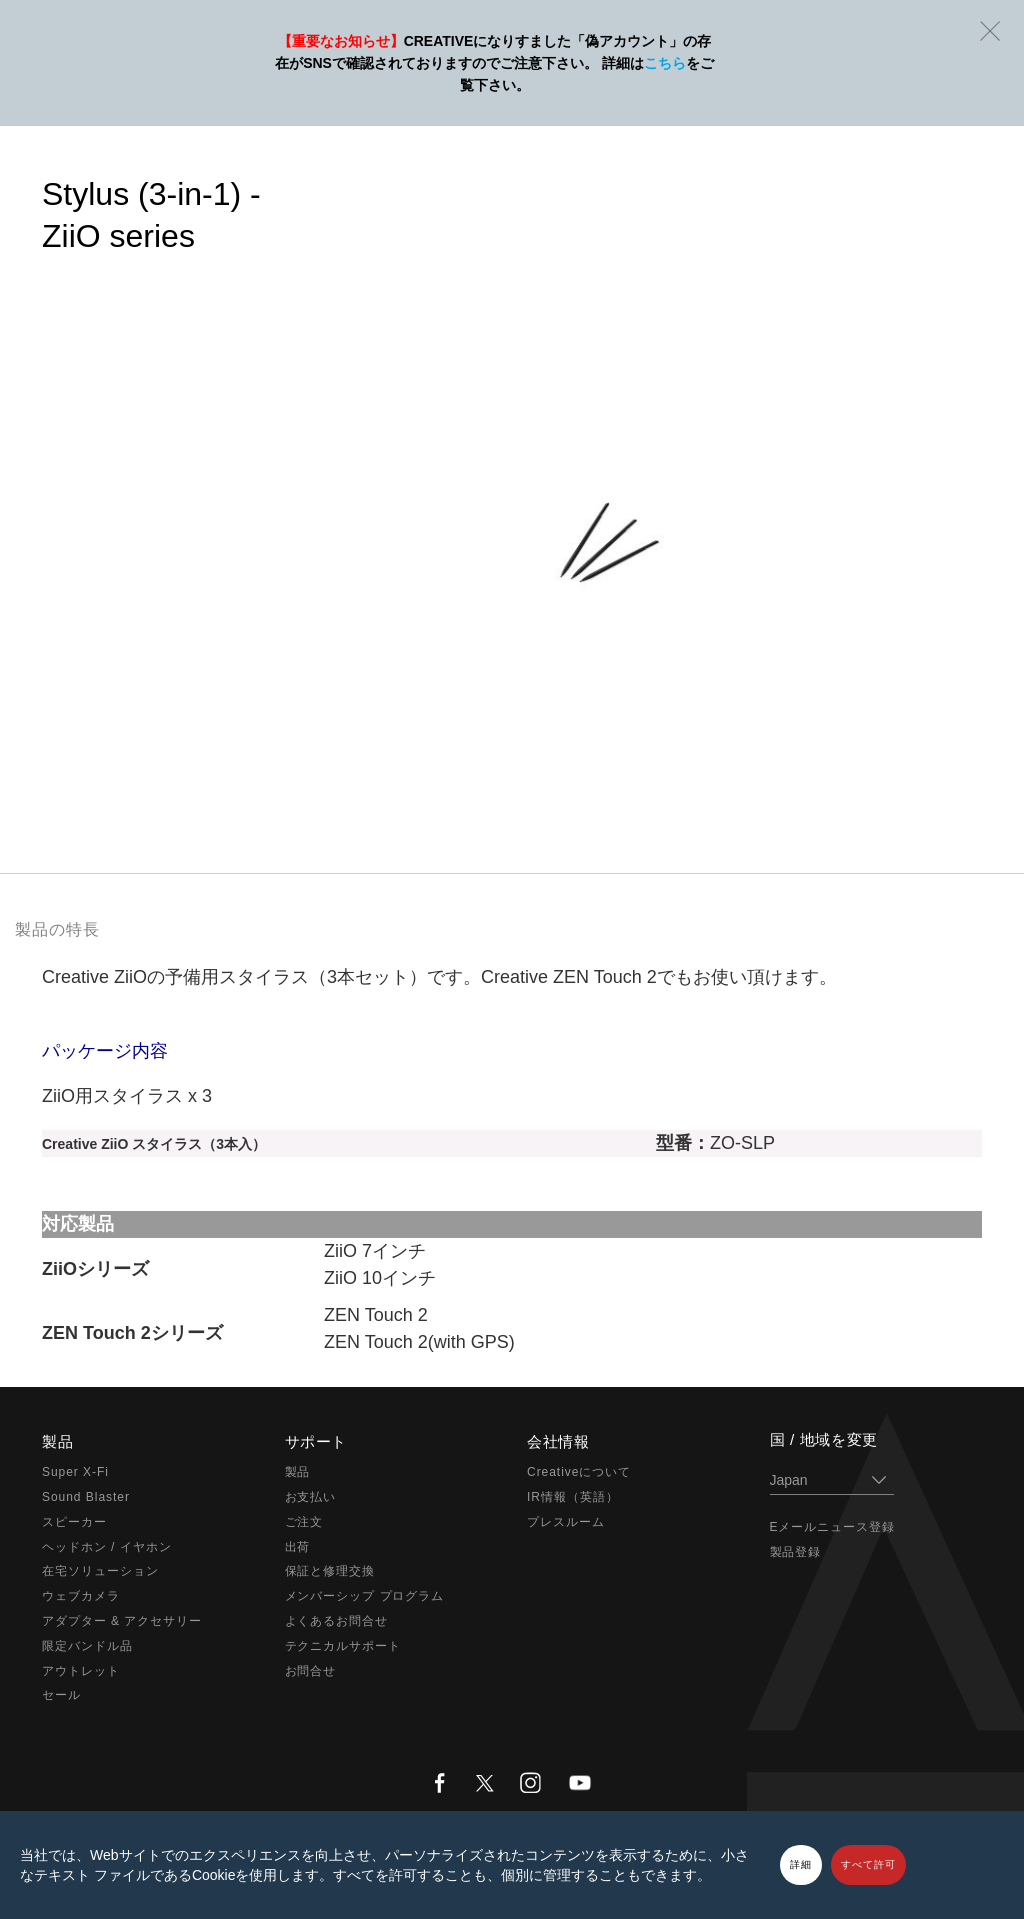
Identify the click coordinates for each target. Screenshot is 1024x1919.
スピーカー (74, 1522)
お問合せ (311, 1671)
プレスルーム (566, 1522)
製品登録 (796, 1552)
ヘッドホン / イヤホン (107, 1547)
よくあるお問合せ (337, 1621)
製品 (298, 1472)
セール (61, 1695)
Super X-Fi (75, 1472)
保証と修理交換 (330, 1571)
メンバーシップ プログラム (365, 1596)
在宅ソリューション (100, 1571)
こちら (665, 63)
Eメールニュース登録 (833, 1527)
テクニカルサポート (343, 1646)
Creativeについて (579, 1472)
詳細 (801, 1864)
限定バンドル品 (87, 1646)
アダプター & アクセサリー (122, 1621)
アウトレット (81, 1671)
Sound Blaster (86, 1497)
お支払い (311, 1497)
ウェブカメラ (81, 1596)
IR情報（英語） (573, 1497)
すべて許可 (868, 1864)
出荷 (298, 1547)
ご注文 (304, 1522)
